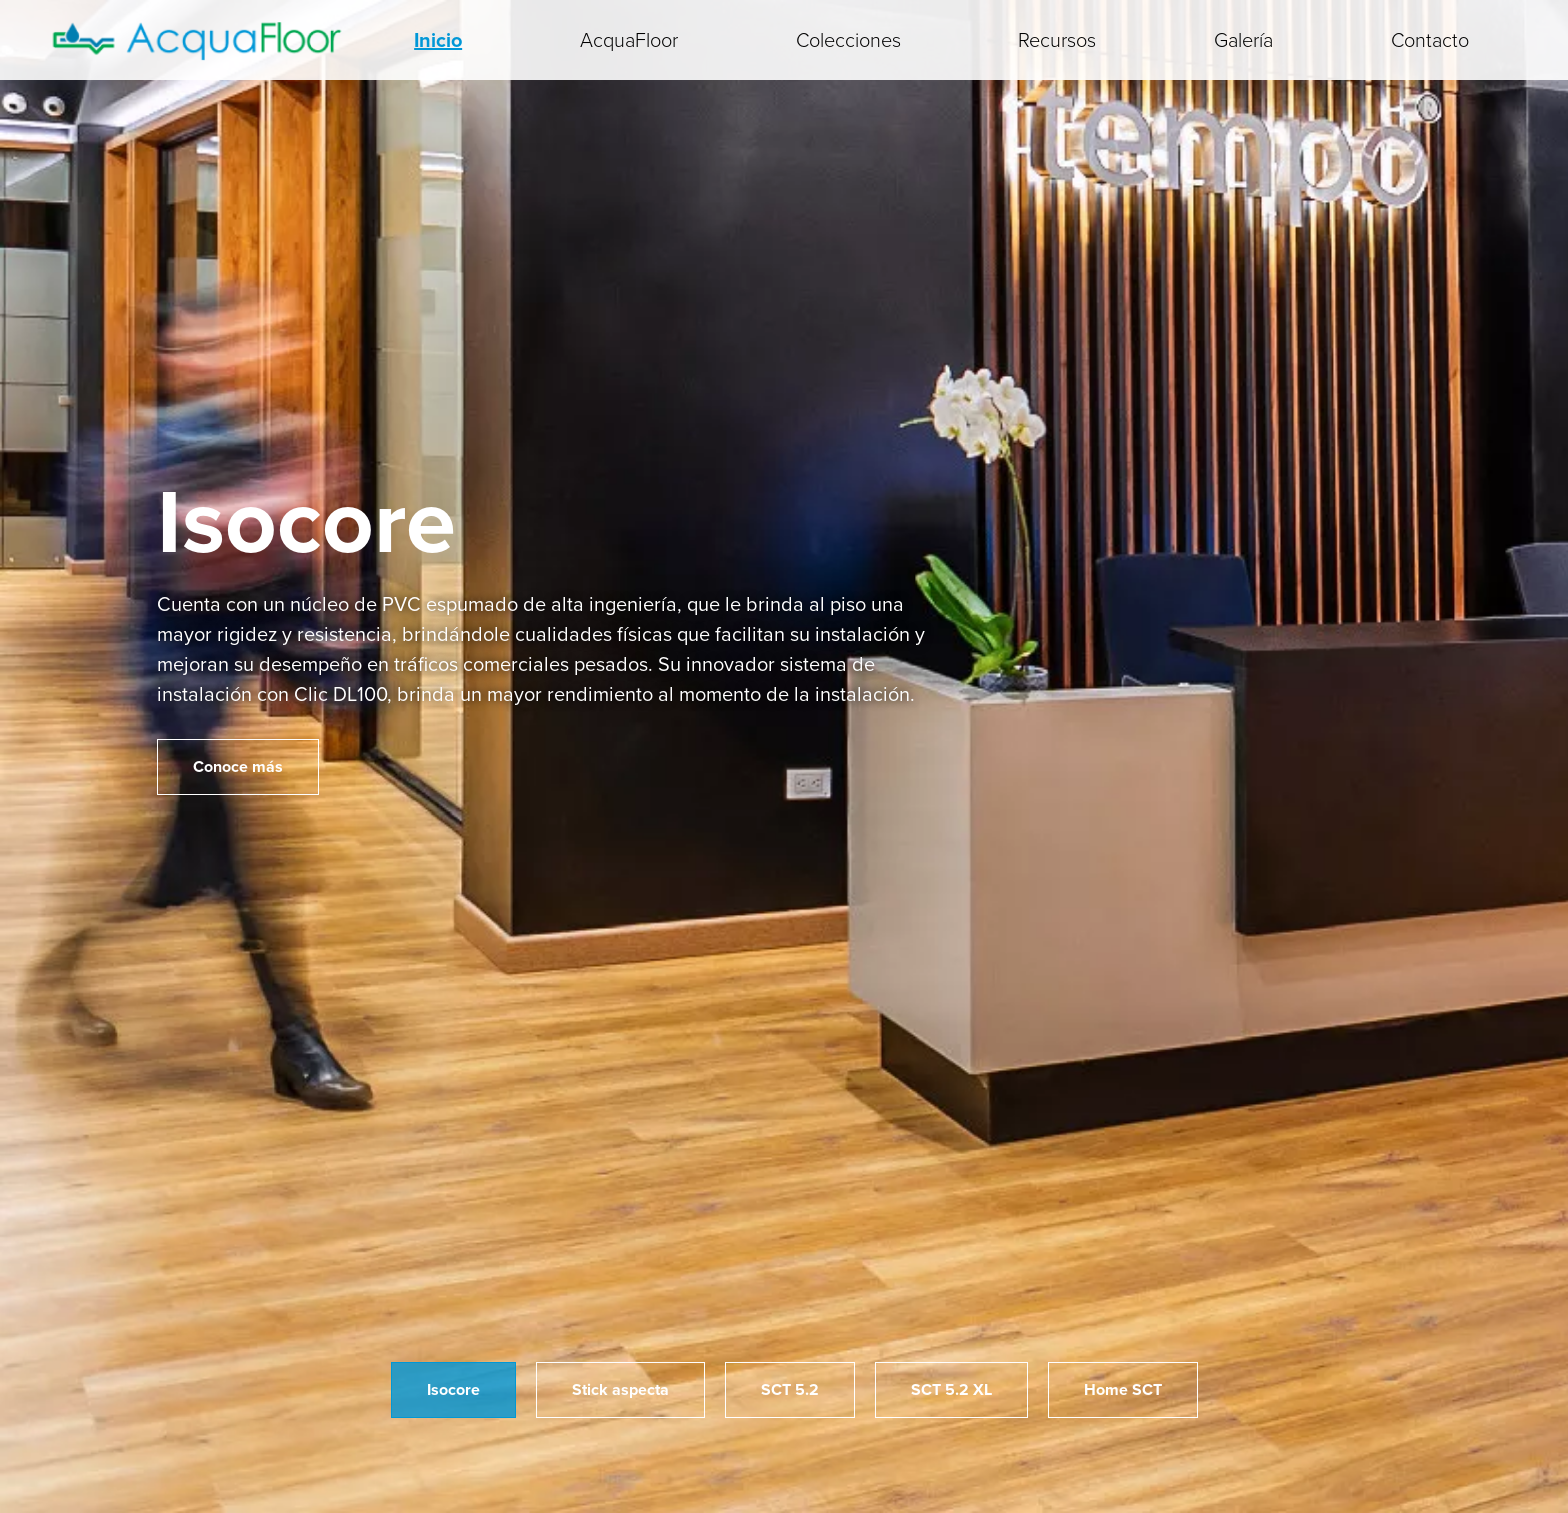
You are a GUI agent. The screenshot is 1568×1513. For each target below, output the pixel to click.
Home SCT (1123, 1389)
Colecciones (848, 40)
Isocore (453, 1389)
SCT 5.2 (790, 1389)
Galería (1243, 40)
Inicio (438, 40)
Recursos (1057, 40)
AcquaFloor (629, 40)
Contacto (1430, 40)
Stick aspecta (620, 1389)
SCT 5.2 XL (951, 1389)
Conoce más (238, 766)
